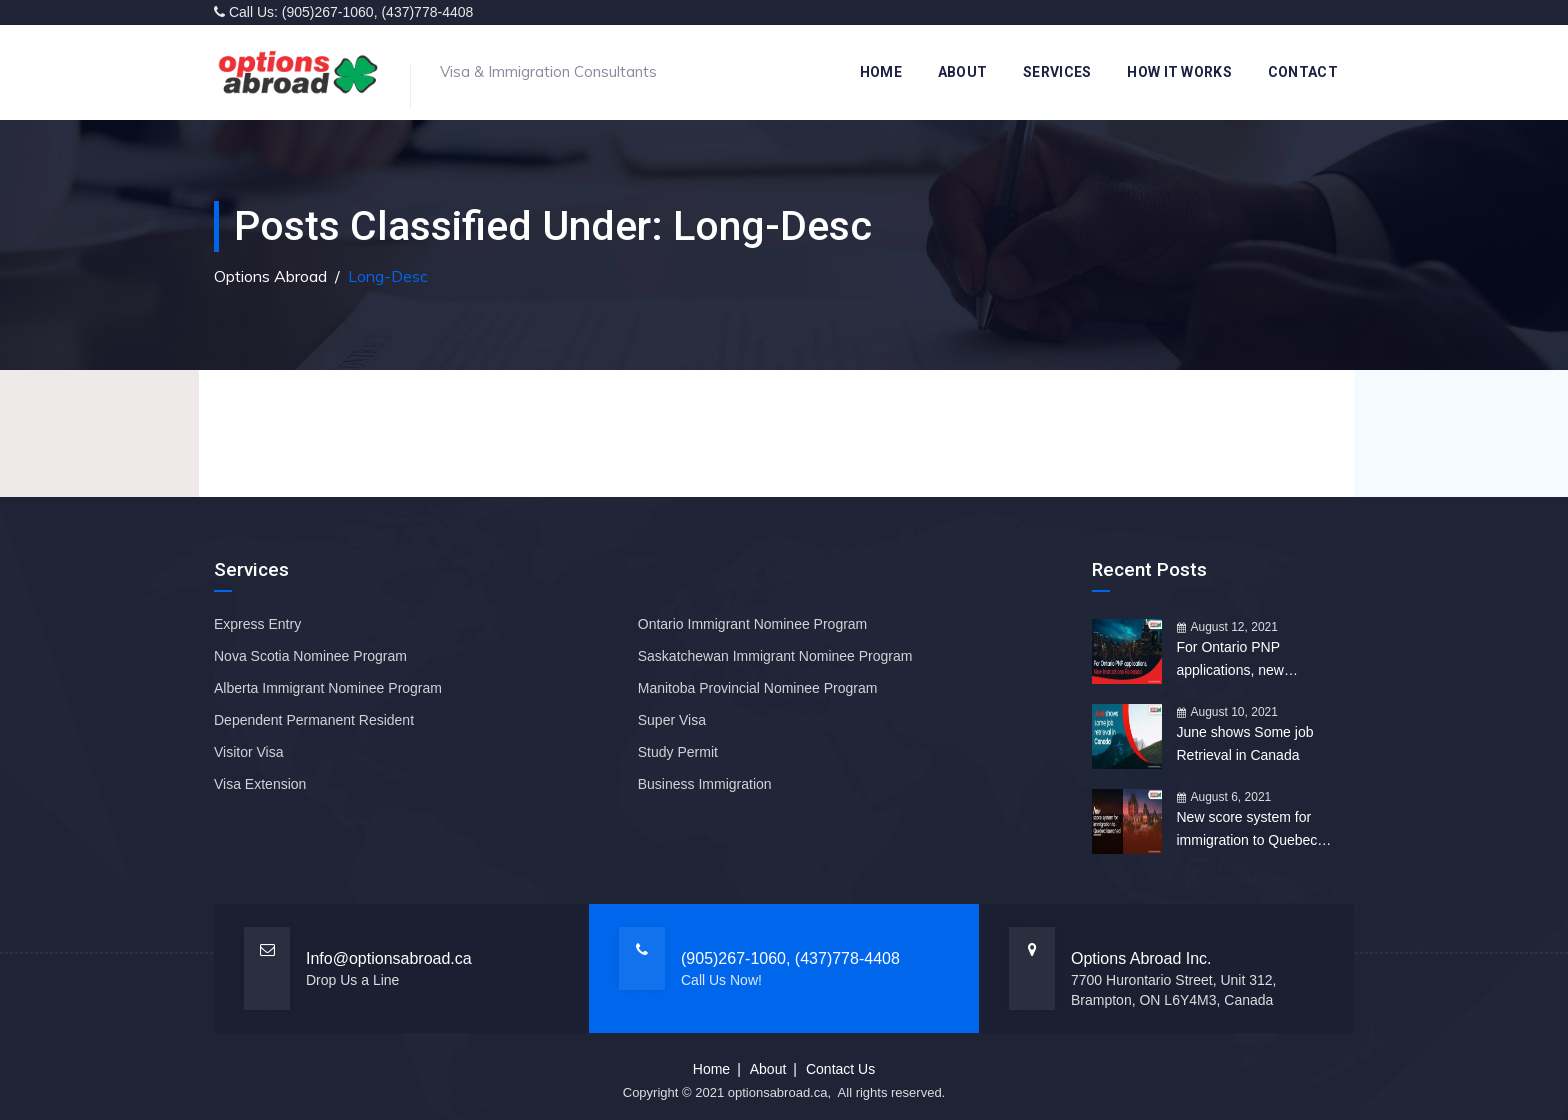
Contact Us (840, 1069)
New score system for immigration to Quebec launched (1247, 830)
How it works (1179, 72)
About (963, 72)
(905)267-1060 (328, 12)
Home (881, 72)
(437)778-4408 (427, 12)
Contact (1303, 72)
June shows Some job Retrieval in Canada (1245, 743)
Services (1057, 72)
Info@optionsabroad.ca (389, 958)
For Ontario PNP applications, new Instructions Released (1244, 660)
